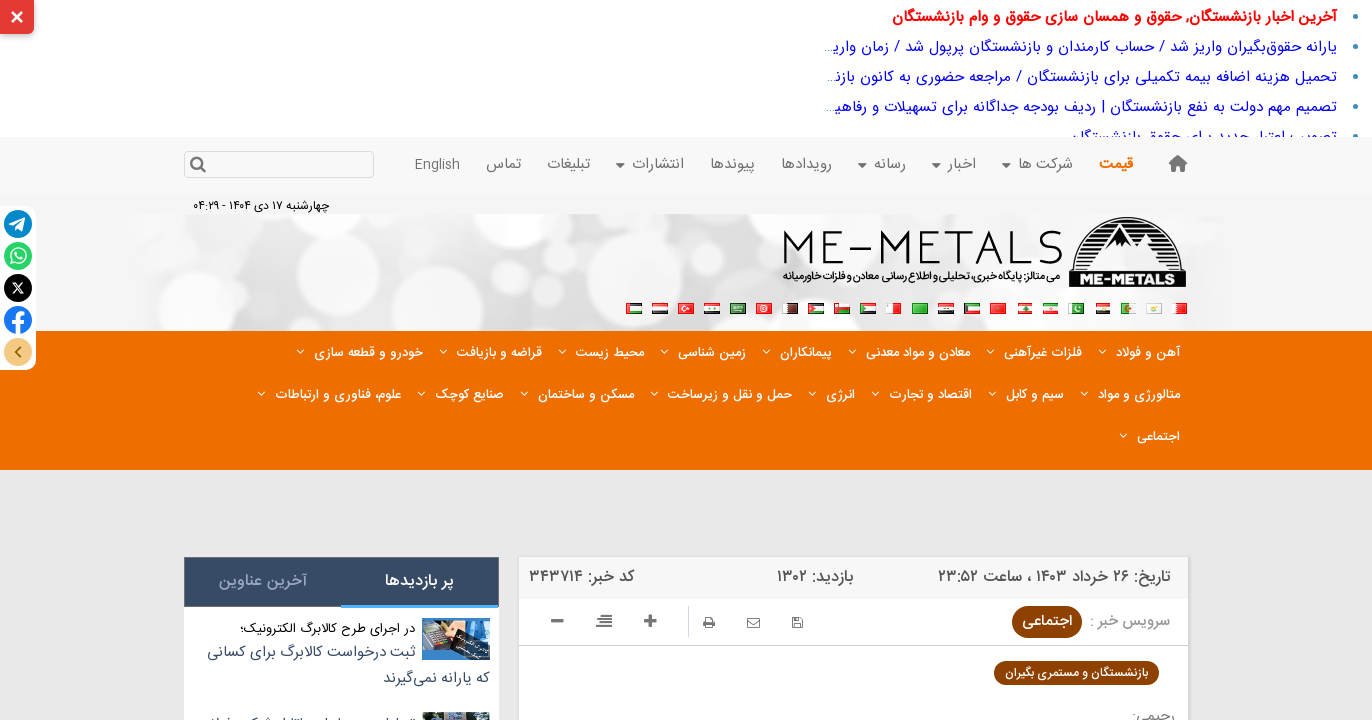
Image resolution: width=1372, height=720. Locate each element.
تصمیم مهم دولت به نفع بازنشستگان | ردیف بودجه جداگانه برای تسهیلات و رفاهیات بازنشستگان (1039, 107)
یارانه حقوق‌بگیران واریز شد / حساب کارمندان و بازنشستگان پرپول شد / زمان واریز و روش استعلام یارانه (1015, 47)
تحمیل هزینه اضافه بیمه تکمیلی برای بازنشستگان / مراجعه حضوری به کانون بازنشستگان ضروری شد (1024, 77)
